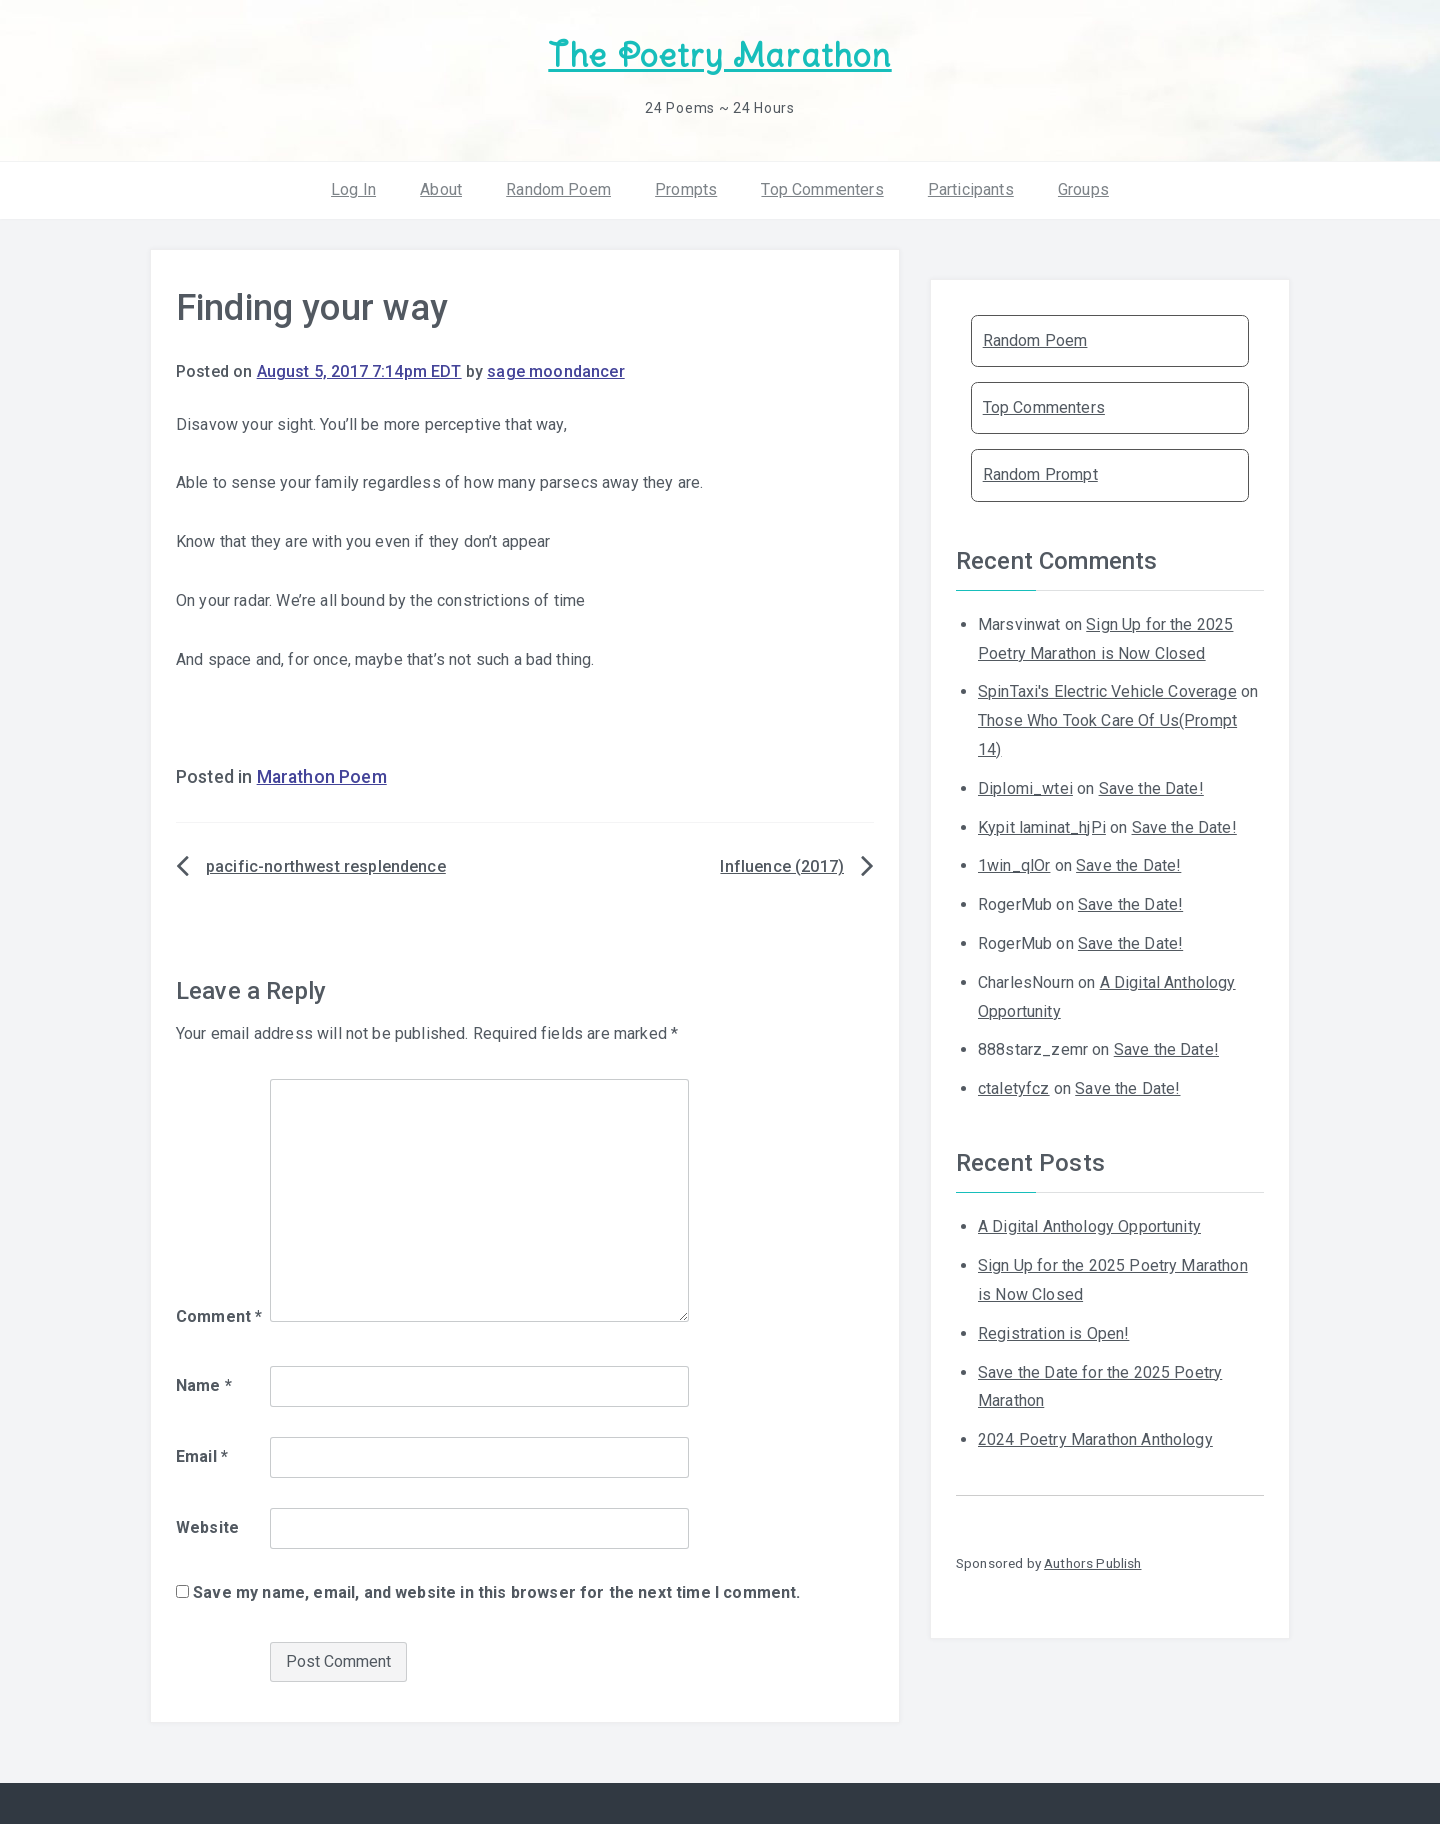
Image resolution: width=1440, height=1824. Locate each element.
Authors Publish (1092, 1563)
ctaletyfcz (1014, 1088)
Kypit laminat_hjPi (1042, 827)
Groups (1083, 189)
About (441, 189)
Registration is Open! (1053, 1333)
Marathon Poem (322, 777)
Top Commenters (822, 189)
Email (202, 1456)
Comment (219, 1316)
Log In (353, 189)
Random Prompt (1040, 474)
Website (207, 1527)
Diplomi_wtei (1025, 788)
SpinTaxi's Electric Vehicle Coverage (1107, 691)
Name (204, 1385)
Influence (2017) (782, 866)
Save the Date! (1151, 788)
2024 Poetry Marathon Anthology (1095, 1439)
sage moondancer (555, 371)
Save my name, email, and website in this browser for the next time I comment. (496, 1592)
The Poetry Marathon (719, 55)
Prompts (686, 189)
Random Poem (558, 189)
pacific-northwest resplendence (326, 866)
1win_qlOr (1014, 865)
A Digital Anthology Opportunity (1089, 1226)
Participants (971, 189)
